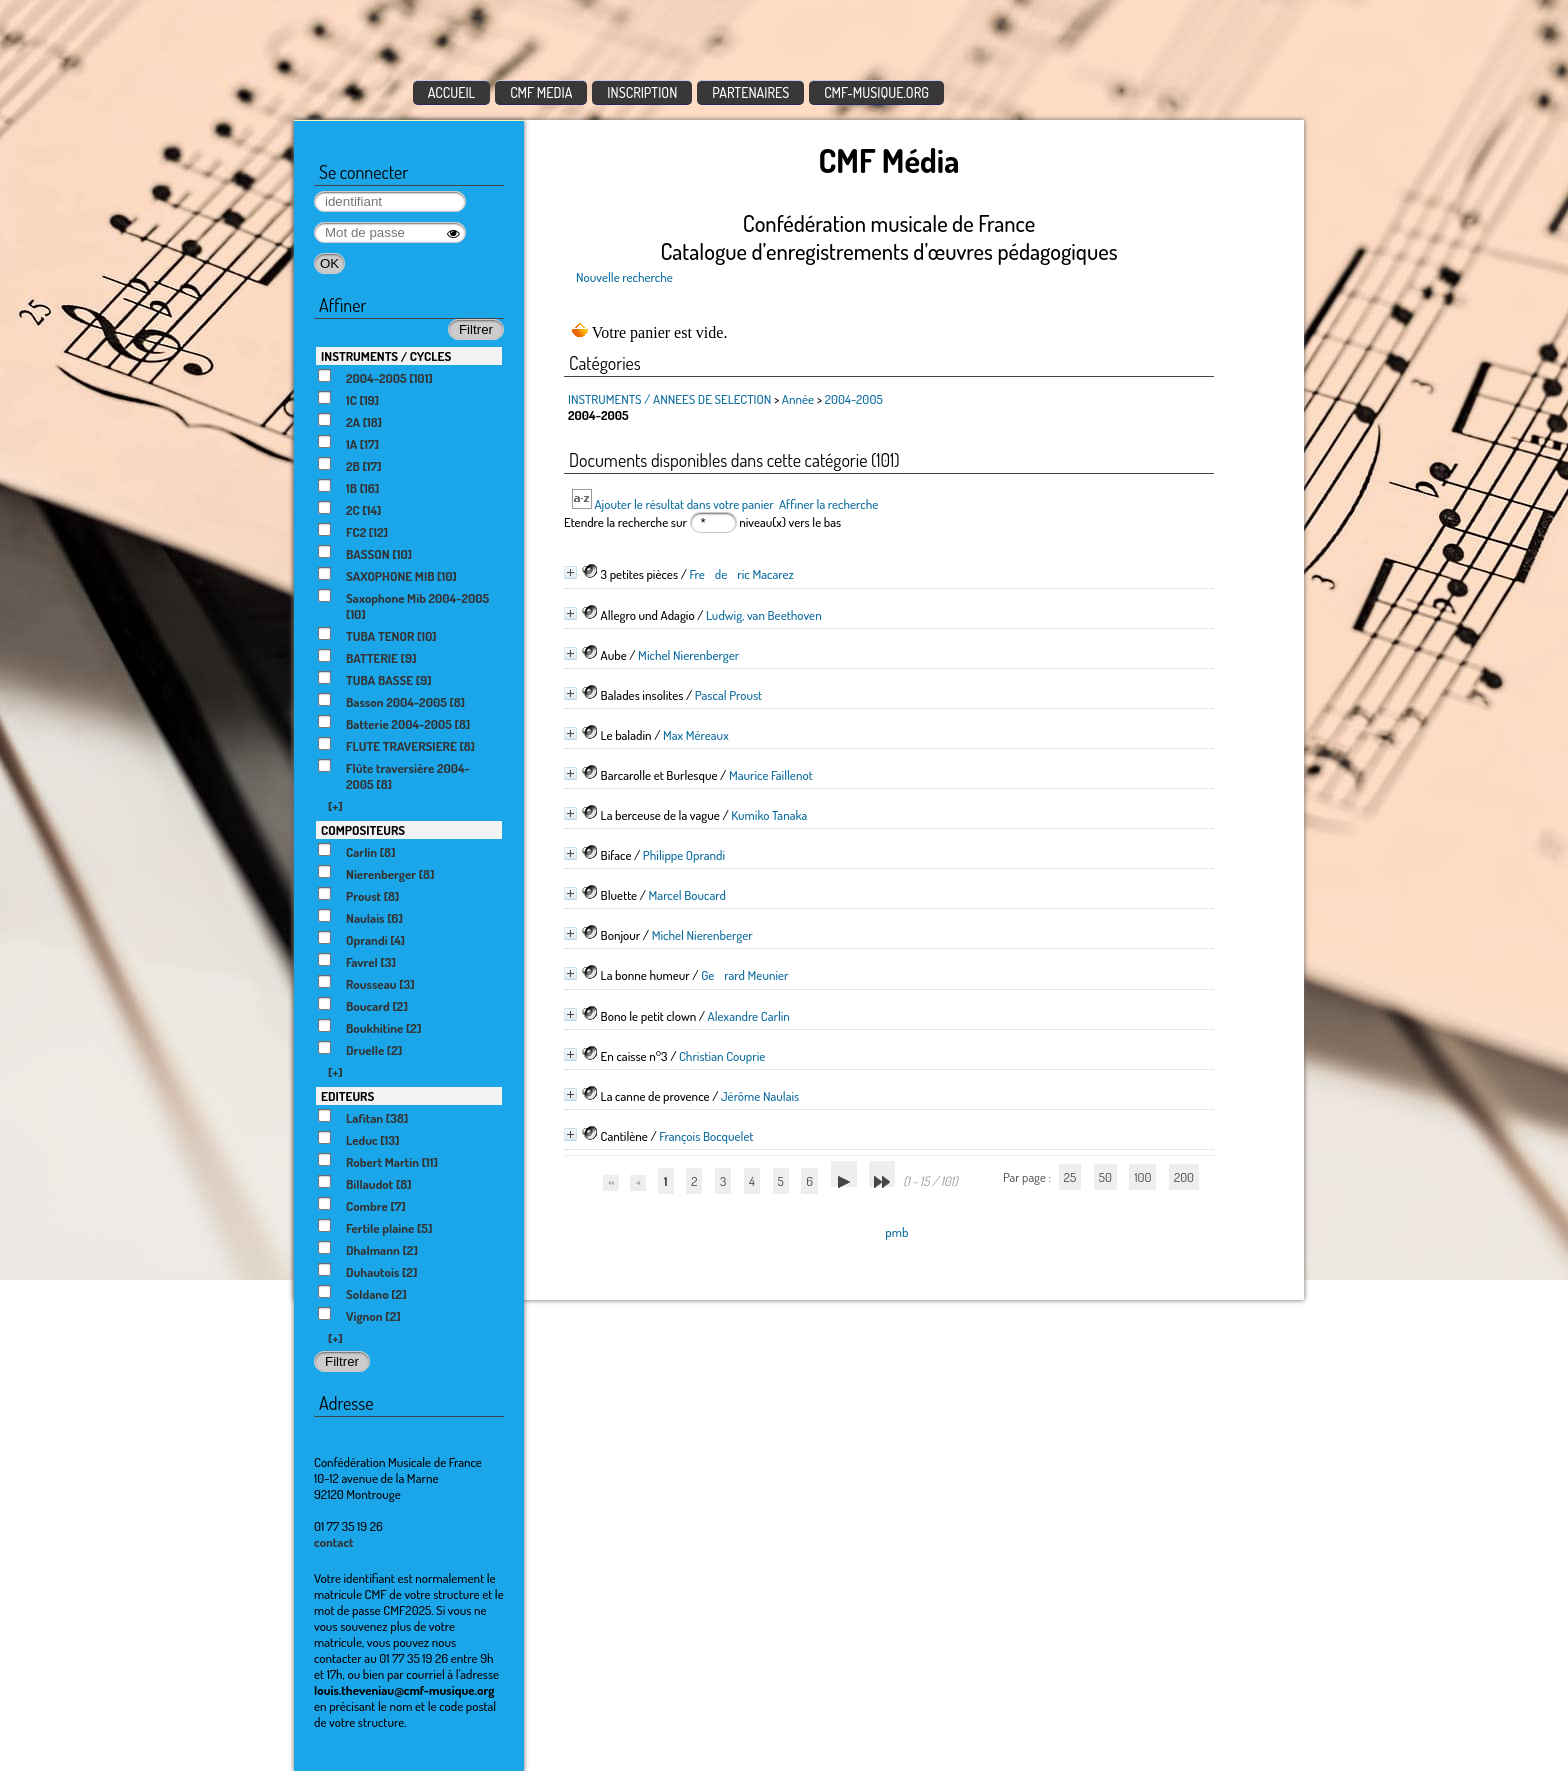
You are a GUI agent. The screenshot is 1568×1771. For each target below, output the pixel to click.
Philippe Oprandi (684, 855)
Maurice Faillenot (771, 775)
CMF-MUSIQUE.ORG (876, 92)
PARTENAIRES (750, 92)
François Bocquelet (706, 1136)
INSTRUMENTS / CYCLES (386, 356)
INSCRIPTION (642, 92)
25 (1070, 1177)
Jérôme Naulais (760, 1096)
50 (1105, 1177)
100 (1142, 1177)
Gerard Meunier (744, 975)
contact (334, 1542)
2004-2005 (854, 399)
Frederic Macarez (741, 574)
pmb (896, 1232)
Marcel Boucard (687, 895)
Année (798, 399)
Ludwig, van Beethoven (764, 615)
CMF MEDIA (541, 92)
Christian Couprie (722, 1056)
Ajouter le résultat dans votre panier (683, 504)
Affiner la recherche (828, 504)
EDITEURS (347, 1096)
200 (1184, 1177)
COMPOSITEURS (363, 830)
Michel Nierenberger (688, 655)
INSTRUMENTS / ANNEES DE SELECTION (669, 399)
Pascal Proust (728, 695)
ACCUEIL (452, 92)
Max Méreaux (696, 735)
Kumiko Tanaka (769, 815)
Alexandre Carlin (749, 1016)
